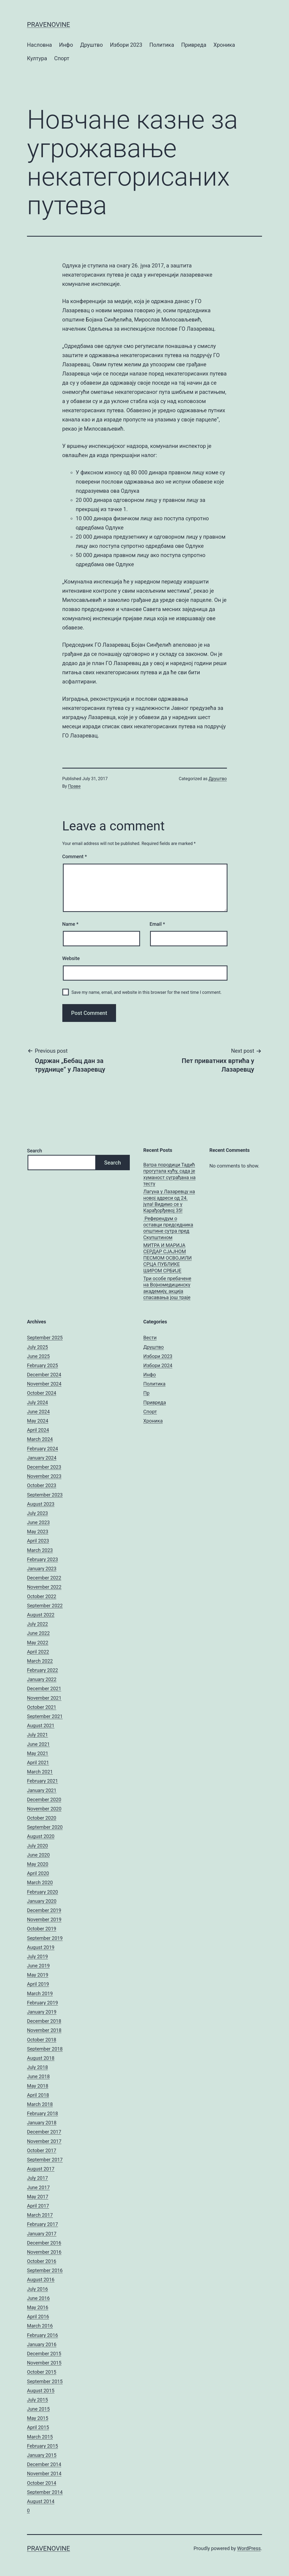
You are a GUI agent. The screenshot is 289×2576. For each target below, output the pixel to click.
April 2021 (38, 1762)
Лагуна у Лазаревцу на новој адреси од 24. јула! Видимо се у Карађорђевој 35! (169, 1201)
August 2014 (41, 2501)
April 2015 (38, 2427)
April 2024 (38, 1430)
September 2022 (45, 1605)
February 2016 (42, 2335)
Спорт (61, 58)
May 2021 (37, 1753)
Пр (146, 1393)
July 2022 (37, 1624)
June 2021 (38, 1744)
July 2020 (37, 1846)
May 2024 (37, 1421)
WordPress (249, 2548)
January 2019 (41, 2012)
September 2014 (45, 2492)
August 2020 (41, 1836)
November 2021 (44, 1698)
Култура (37, 58)
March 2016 (40, 2326)
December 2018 (44, 2021)
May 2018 (37, 2086)
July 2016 (37, 2289)
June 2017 (38, 2187)
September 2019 (45, 1938)
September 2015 (45, 2381)
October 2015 (41, 2372)
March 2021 (40, 1772)
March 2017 (40, 2215)
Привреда (193, 45)
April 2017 (38, 2206)
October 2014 (41, 2483)
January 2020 (41, 1901)
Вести (150, 1337)
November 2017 (44, 2141)
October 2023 (41, 1485)
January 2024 (41, 1458)
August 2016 (41, 2279)
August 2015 (41, 2390)
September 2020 (45, 1827)
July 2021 (37, 1735)
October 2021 (41, 1707)
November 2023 (44, 1476)
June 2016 (38, 2298)
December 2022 (44, 1578)
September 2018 (45, 2049)
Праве (74, 786)
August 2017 (41, 2169)
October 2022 (41, 1596)
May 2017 (37, 2196)
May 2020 (37, 1864)
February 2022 (42, 1670)
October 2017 (41, 2150)
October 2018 (41, 2039)
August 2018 (41, 2058)
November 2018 (44, 2030)
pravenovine (48, 24)
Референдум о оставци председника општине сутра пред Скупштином (168, 1228)
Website (71, 958)
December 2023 (44, 1467)
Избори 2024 (157, 1365)
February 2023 (42, 1559)
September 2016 (45, 2270)
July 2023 (37, 1513)
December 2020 (44, 1799)
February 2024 (42, 1448)
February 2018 (42, 2113)
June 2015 (38, 2409)
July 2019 (37, 1956)
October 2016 (41, 2261)
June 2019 (38, 1965)
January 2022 (41, 1679)
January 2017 (41, 2233)
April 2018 (38, 2095)
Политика (161, 45)
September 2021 (45, 1716)
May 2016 (37, 2307)
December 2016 (44, 2243)
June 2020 (38, 1855)
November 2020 (44, 1809)
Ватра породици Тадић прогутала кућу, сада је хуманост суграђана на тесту (169, 1174)
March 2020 (40, 1882)
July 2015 (37, 2400)
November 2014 (44, 2473)
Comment (74, 856)
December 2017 (44, 2132)
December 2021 (44, 1688)
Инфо (66, 45)
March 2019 (40, 1993)
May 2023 (37, 1531)
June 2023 (38, 1522)
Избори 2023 (126, 45)
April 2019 (38, 1984)
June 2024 (38, 1411)
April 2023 (38, 1541)
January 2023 (41, 1568)
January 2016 (41, 2344)
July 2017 (37, 2178)
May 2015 (37, 2418)
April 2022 (38, 1652)
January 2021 (41, 1790)
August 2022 (41, 1615)
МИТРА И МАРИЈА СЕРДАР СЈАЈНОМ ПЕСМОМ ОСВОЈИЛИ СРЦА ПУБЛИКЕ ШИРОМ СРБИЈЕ (167, 1257)
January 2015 (41, 2455)
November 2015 (44, 2363)
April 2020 (38, 1873)
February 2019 (42, 2002)
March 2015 (40, 2437)
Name (70, 924)
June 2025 (38, 1356)
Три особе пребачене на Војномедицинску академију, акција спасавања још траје (167, 1288)
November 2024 (44, 1384)
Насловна (39, 45)
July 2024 (37, 1402)
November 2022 (44, 1587)
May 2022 (37, 1642)
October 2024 (41, 1393)
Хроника (224, 45)
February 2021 (42, 1781)
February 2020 (42, 1892)
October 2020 (41, 1818)
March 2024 (40, 1439)
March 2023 (40, 1550)
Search (34, 1150)
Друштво (91, 45)
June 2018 (38, 2076)
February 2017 (42, 2224)
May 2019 (37, 1975)
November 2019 (44, 1919)
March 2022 (40, 1661)
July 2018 (37, 2067)
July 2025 (37, 1347)
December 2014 (44, 2464)
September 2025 (45, 1337)
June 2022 (38, 1633)
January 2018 (41, 2122)
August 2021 (41, 1725)
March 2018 (40, 2104)
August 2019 (41, 1947)
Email (157, 924)
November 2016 (44, 2252)
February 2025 (42, 1365)
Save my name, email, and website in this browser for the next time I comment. (147, 992)
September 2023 (45, 1495)
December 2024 (44, 1374)
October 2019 (41, 1928)
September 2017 (45, 2159)
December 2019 (44, 1910)
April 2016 (38, 2316)
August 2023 (41, 1504)
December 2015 (44, 2353)
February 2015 (42, 2446)
